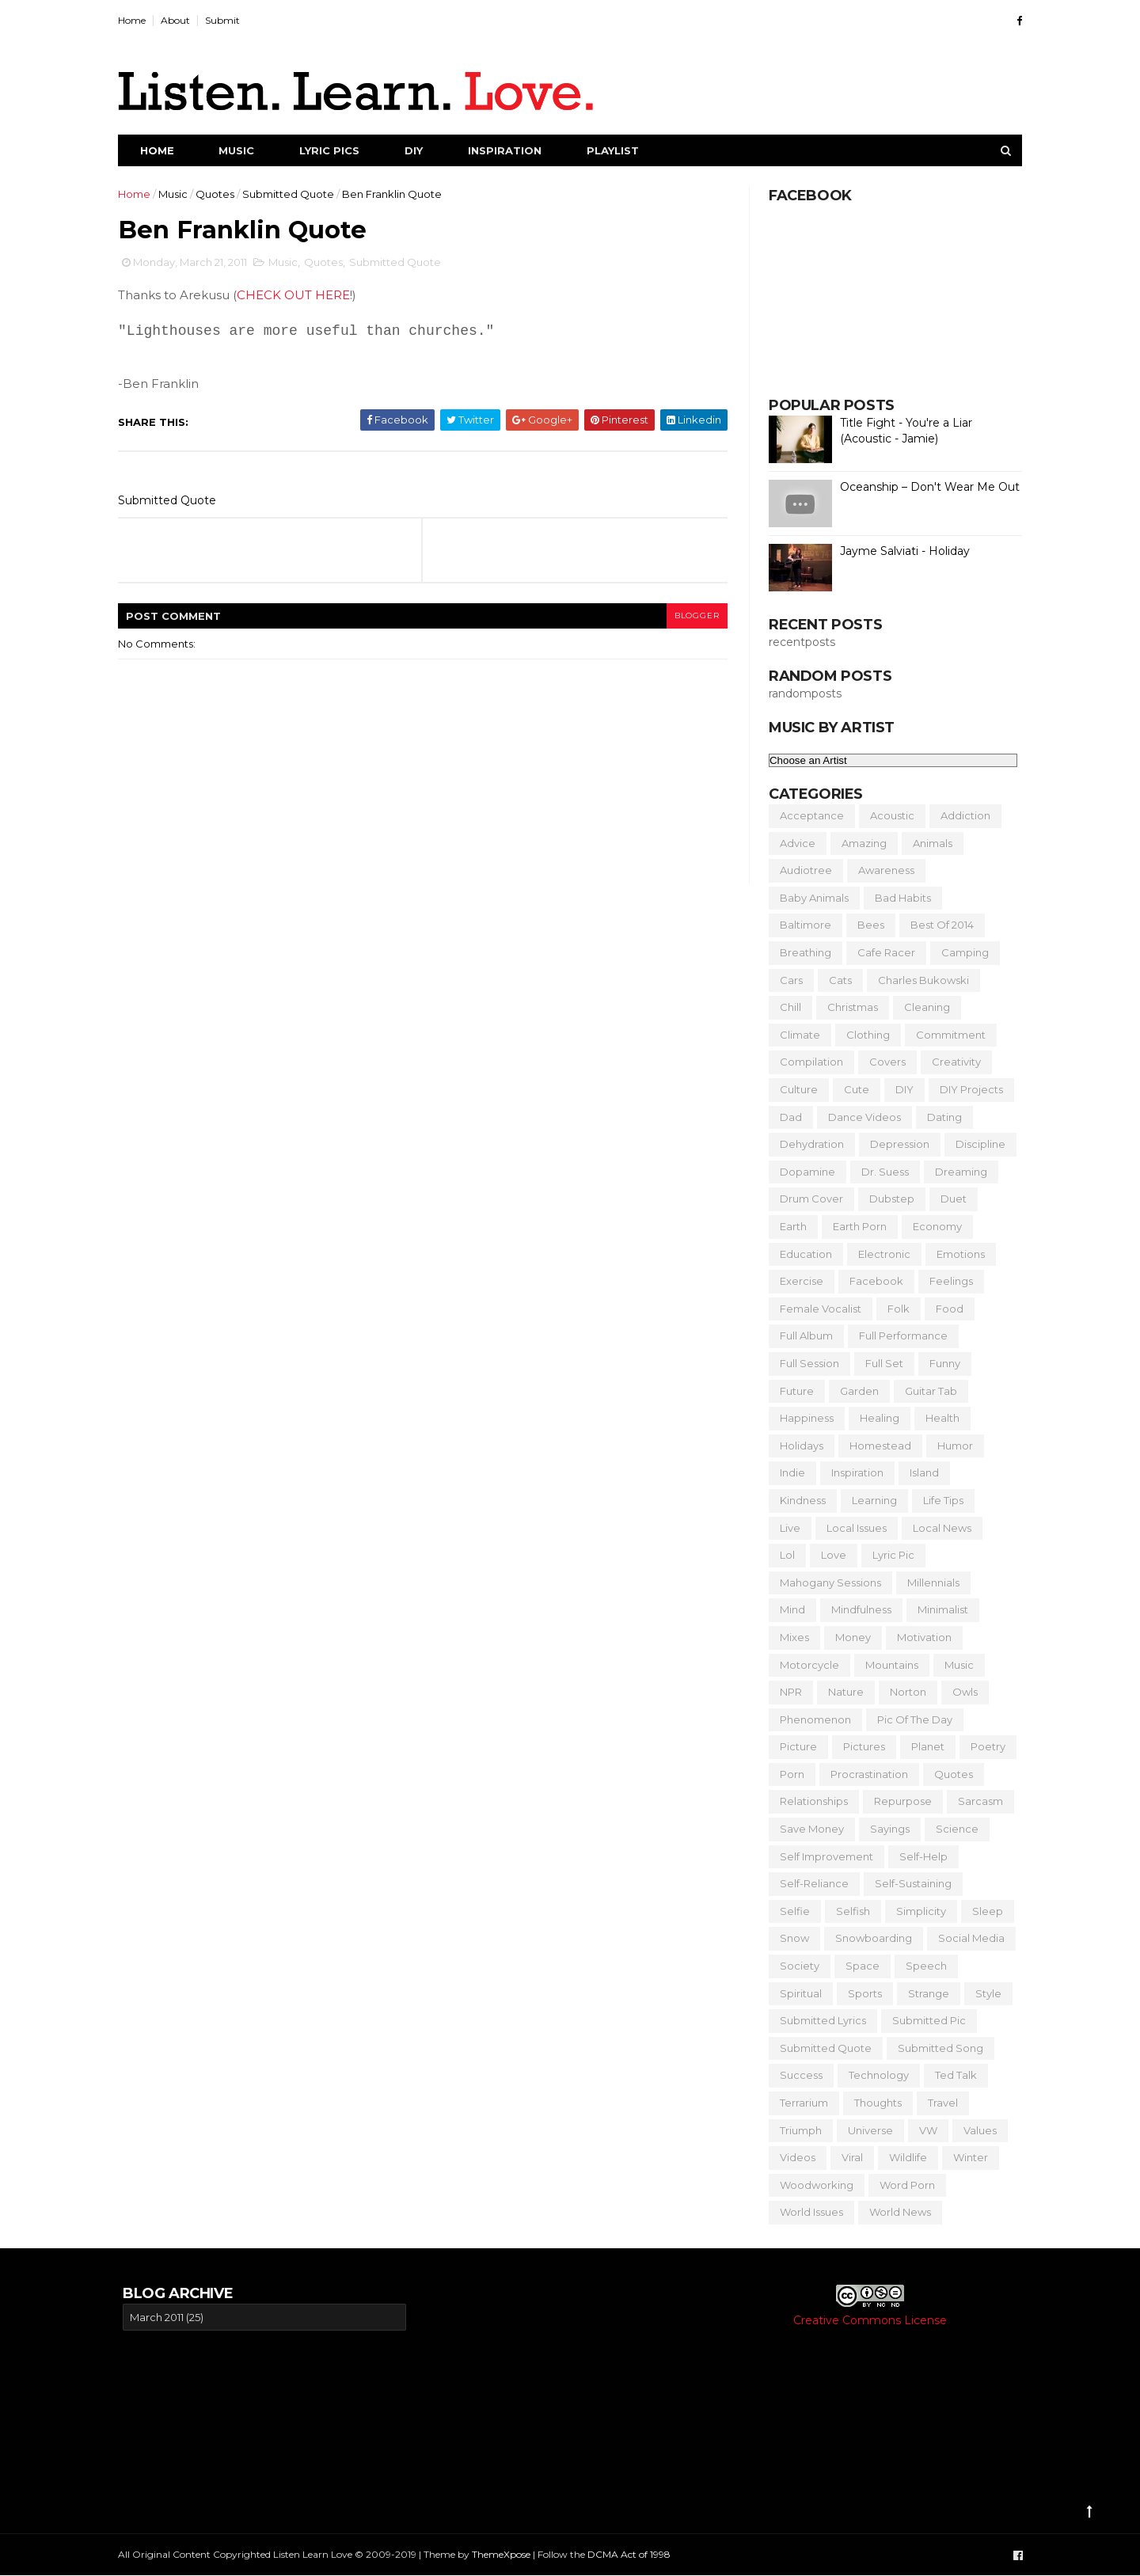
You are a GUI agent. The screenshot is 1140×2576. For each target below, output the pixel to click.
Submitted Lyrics (818, 2020)
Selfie (790, 1911)
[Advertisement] (567, 2395)
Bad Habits (898, 897)
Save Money (807, 1828)
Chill (785, 1007)
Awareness (881, 870)
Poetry (983, 1746)
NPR (786, 1691)
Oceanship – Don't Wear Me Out (925, 487)
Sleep (982, 1911)
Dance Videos (859, 1117)
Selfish (848, 1911)
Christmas (848, 1007)
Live (785, 1528)
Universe (865, 2130)
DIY (418, 150)
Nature (841, 1691)
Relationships (809, 1801)
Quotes (219, 194)
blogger (689, 616)
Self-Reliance (809, 1883)
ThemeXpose (506, 2554)
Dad (786, 1117)
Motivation (919, 1637)
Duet (949, 1198)
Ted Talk (951, 2075)
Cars (786, 980)
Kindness (798, 1500)
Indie (787, 1472)
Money (848, 1637)
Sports (860, 1993)
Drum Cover (806, 1198)
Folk (894, 1308)
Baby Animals (809, 897)
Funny (940, 1363)
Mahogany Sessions (825, 1582)
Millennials (928, 1582)
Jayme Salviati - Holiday (900, 551)
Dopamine (802, 1171)
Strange (923, 1993)
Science (952, 1828)
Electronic (879, 1254)
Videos (793, 2157)
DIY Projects (966, 1089)
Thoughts (873, 2102)
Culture (794, 1089)
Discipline (976, 1144)
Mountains (887, 1664)
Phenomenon (810, 1719)
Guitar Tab (926, 1391)
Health (938, 1417)
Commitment (946, 1034)
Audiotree (801, 870)
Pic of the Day (910, 1719)
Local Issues (852, 1528)
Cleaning (922, 1007)
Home (136, 20)
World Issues (806, 2212)
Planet (923, 1746)
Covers (882, 1061)
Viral (847, 2157)
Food (945, 1308)
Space (858, 1965)
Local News (937, 1528)
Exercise (797, 1281)
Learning (869, 1500)
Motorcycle (804, 1664)
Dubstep (887, 1198)
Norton (903, 1691)
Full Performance (898, 1335)
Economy (932, 1226)
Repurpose (898, 1801)
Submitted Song (935, 2048)
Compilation (806, 1061)
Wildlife (903, 2157)
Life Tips (938, 1500)
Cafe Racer (881, 952)
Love (829, 1554)
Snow (789, 1938)
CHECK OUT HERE (298, 295)
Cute (851, 1089)
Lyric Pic (889, 1554)
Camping (960, 952)
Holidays (797, 1445)
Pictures (859, 1746)
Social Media (966, 1938)
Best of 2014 (937, 924)
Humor (950, 1445)
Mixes (789, 1637)
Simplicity (916, 1911)
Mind (787, 1609)
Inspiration (509, 150)
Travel (938, 2102)
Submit (227, 20)
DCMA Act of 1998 (633, 2554)
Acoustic (887, 815)
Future (792, 1391)
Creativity (951, 1061)
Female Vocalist (816, 1308)
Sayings (885, 1828)
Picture (793, 1746)
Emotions (956, 1254)
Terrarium (799, 2102)
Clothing (863, 1034)
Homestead (875, 1445)
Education (801, 1254)
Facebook (872, 1281)
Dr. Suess (880, 1171)
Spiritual (796, 1993)
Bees (866, 924)
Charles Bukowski (918, 980)
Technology (874, 2075)
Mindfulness (856, 1609)
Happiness (802, 1417)
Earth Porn (855, 1226)
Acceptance (807, 815)
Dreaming (956, 1171)
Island (919, 1472)
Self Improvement (821, 1856)
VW (923, 2130)
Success (796, 2075)
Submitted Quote (293, 194)
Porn (787, 1774)
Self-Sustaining (908, 1883)
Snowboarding (868, 1938)
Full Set (880, 1363)
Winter (965, 2157)
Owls (960, 1691)
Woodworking (812, 2185)
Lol (782, 1554)
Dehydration (807, 1144)
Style (984, 1993)
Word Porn (902, 2185)
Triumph (796, 2130)
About (180, 20)
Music (241, 150)
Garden (854, 1391)
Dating (939, 1117)
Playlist (617, 150)
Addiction (961, 815)
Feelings (946, 1281)
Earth (788, 1226)
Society (795, 1965)
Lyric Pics (334, 150)
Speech (921, 1965)
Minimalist (938, 1609)
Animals (928, 843)
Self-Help (919, 1856)
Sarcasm (975, 1801)
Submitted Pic (924, 2020)
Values (975, 2130)
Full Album (801, 1335)
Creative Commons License (870, 2320)
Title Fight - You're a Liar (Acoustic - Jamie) (901, 431)
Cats (835, 980)
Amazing (859, 843)
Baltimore (800, 924)
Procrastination (864, 1774)
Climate (795, 1034)
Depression (895, 1144)
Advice (793, 843)
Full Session (804, 1363)
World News (895, 2212)
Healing (875, 1417)
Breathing (800, 952)
